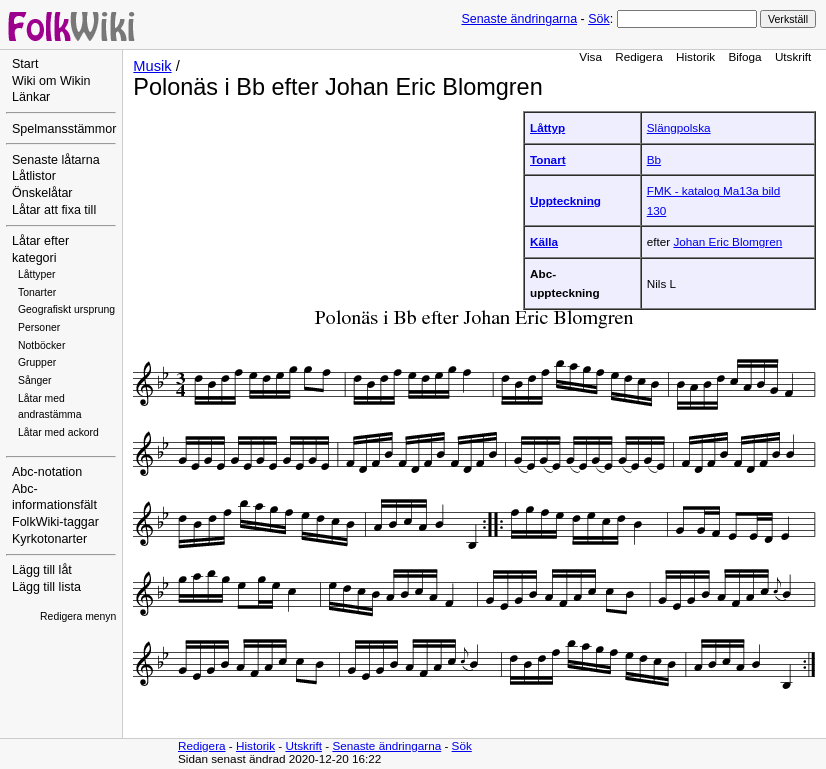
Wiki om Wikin (51, 81)
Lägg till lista (46, 587)
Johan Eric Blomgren (727, 241)
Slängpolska (679, 127)
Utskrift (793, 56)
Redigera (639, 56)
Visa (590, 56)
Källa (544, 241)
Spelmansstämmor (64, 129)
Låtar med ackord (58, 432)
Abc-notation (47, 472)
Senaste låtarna (56, 160)
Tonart (548, 159)
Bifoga (744, 56)
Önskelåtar (42, 193)
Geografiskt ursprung (66, 309)
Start (25, 64)
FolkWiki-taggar (55, 522)
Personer (39, 327)
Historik (695, 56)
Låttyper (37, 274)
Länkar (31, 97)
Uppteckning (565, 200)
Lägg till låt (42, 570)
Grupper (37, 362)
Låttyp (547, 127)
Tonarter (37, 292)
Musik (152, 66)
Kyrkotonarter (49, 539)
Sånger (35, 380)
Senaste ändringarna (519, 19)
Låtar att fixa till (54, 210)
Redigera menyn (78, 616)
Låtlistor (34, 176)
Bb (654, 159)
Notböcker (41, 345)
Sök (598, 19)
